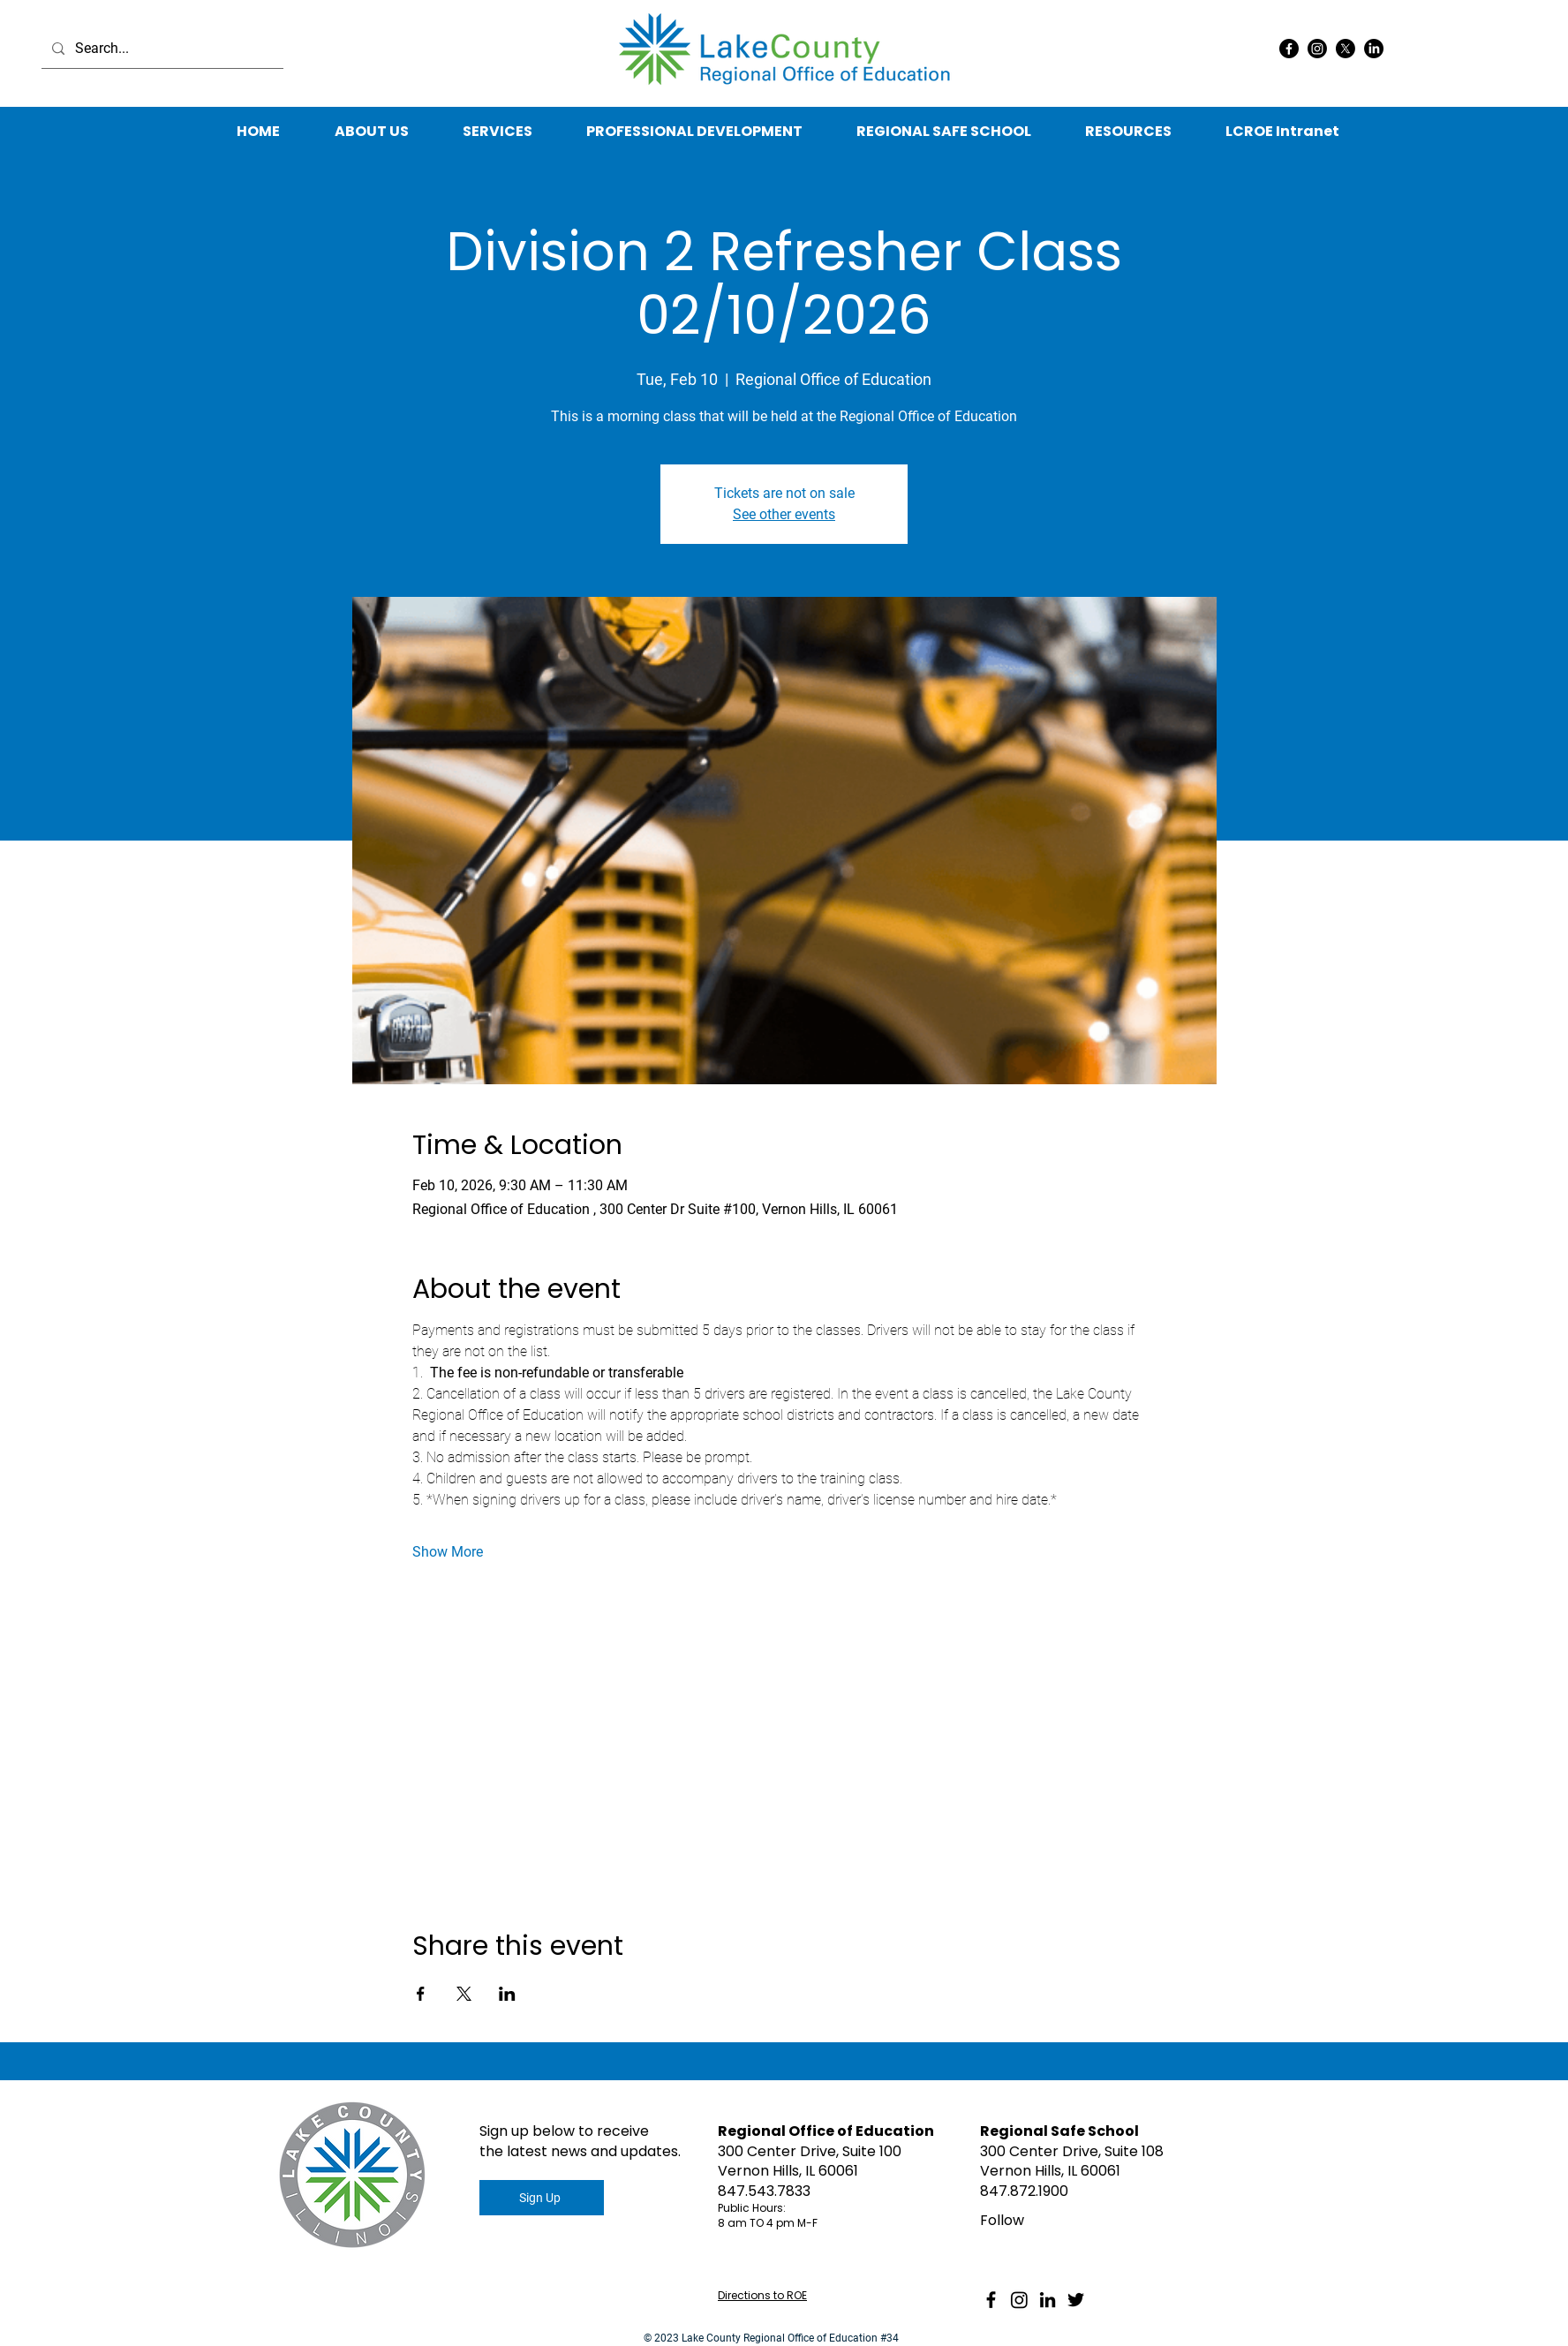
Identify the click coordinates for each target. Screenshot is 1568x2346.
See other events (784, 514)
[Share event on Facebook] (420, 1994)
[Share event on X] (464, 1994)
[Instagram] (1317, 48)
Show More (447, 1551)
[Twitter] (1076, 2300)
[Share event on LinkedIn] (507, 1994)
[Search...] (160, 48)
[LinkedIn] (1373, 48)
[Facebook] (1289, 48)
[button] (1128, 131)
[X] (1345, 48)
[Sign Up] (541, 2197)
